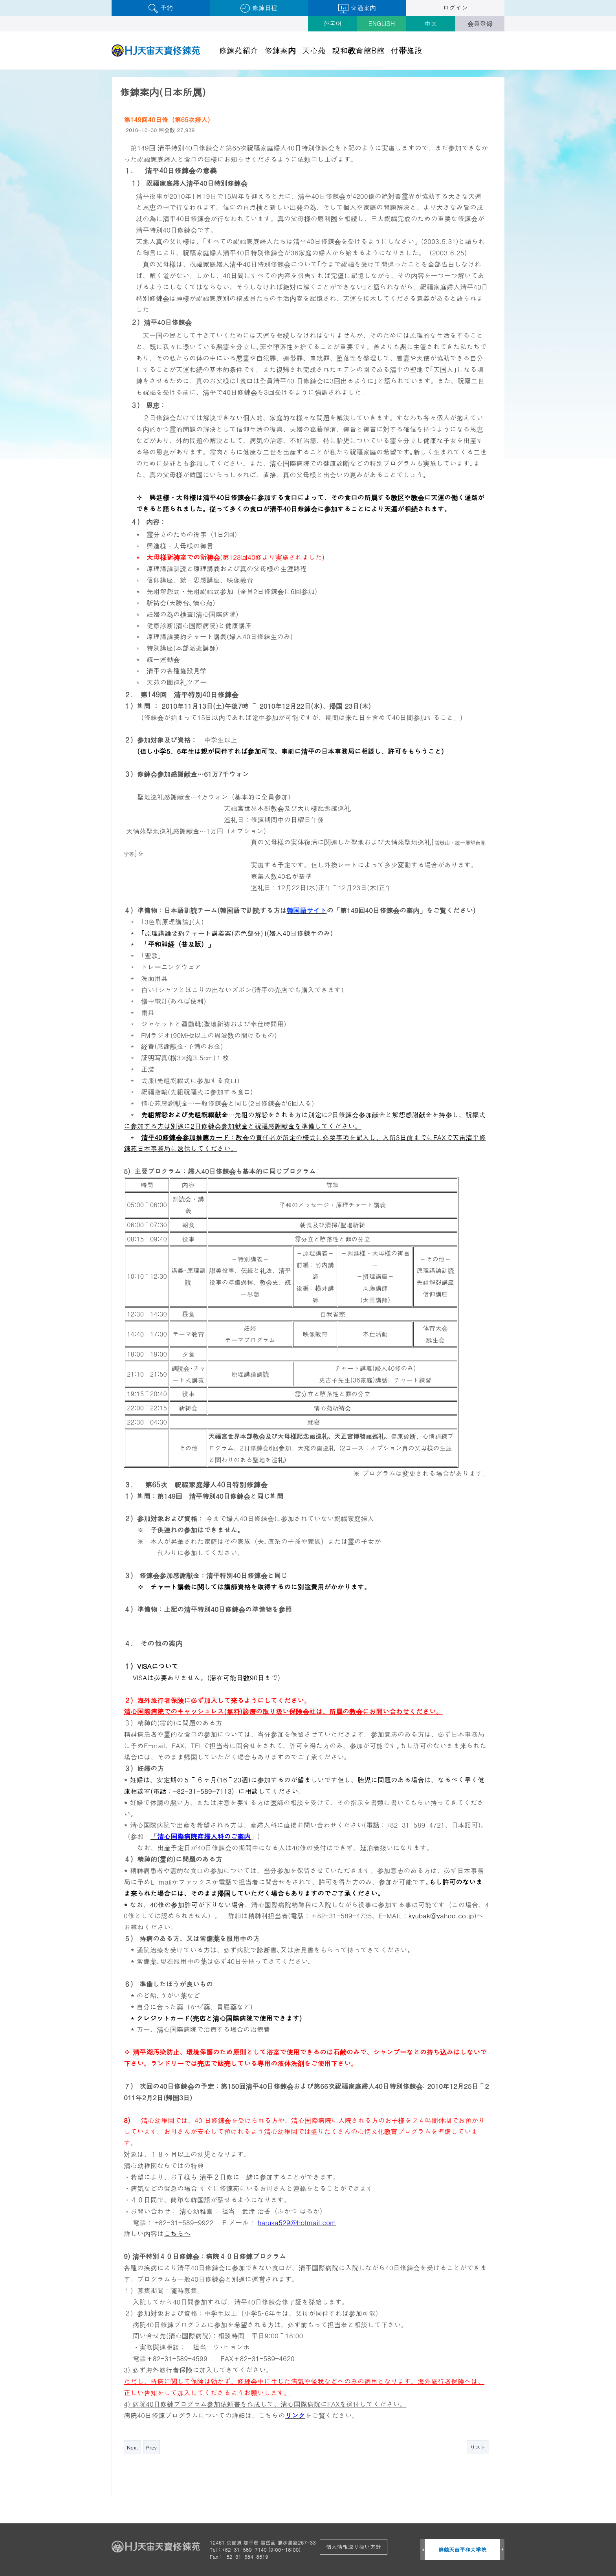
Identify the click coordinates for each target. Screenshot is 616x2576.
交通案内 (357, 8)
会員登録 (480, 23)
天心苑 (314, 50)
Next (132, 2447)
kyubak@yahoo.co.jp (441, 1915)
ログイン (455, 7)
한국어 (332, 23)
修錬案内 (280, 50)
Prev (151, 2447)
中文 (431, 23)
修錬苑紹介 (238, 50)
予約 (160, 8)
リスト (478, 2447)
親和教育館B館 (358, 50)
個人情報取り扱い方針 (353, 2546)
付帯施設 (406, 50)
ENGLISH (381, 23)
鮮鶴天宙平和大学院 (462, 2549)
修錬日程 (258, 8)
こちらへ (177, 2233)
